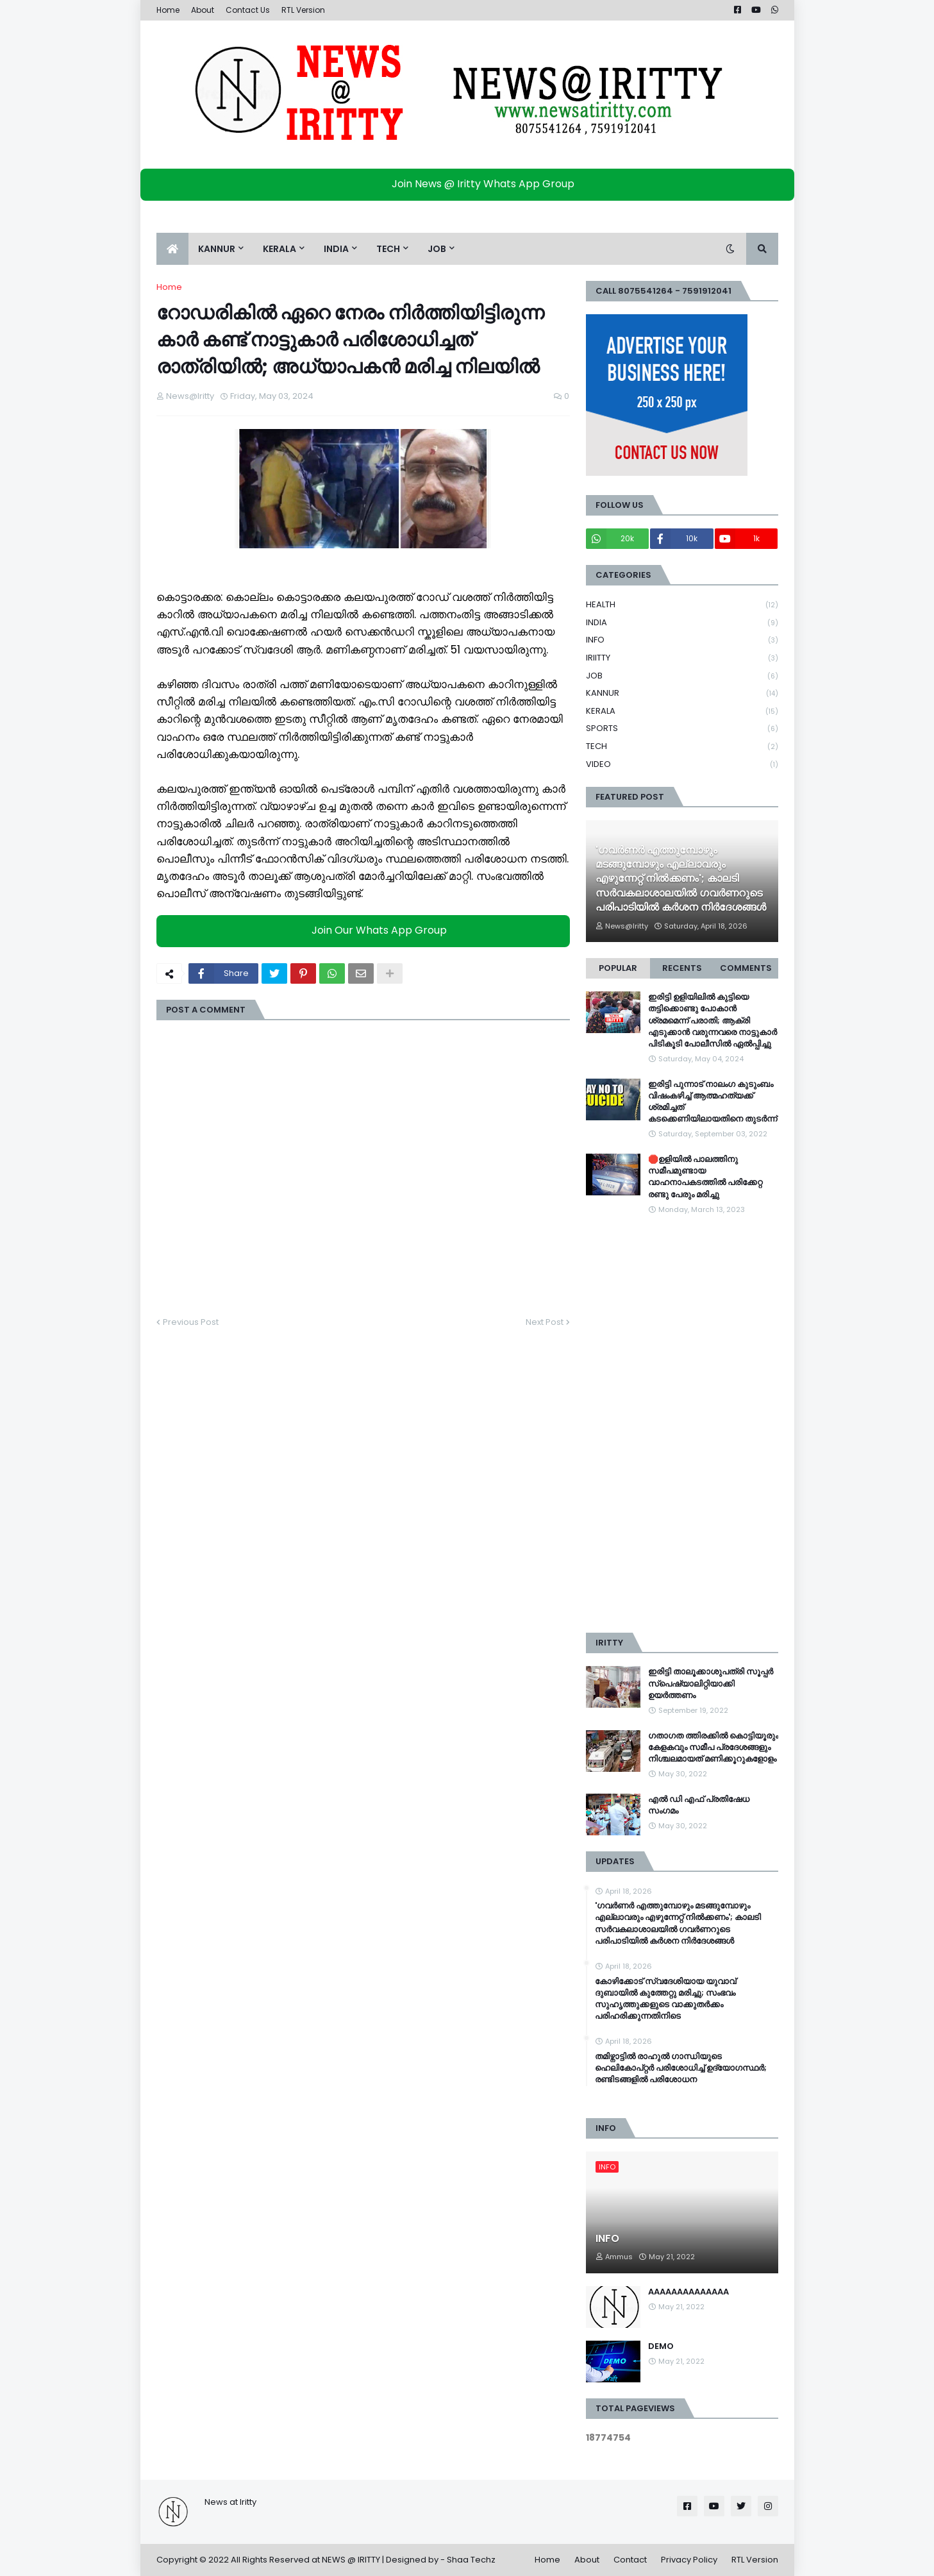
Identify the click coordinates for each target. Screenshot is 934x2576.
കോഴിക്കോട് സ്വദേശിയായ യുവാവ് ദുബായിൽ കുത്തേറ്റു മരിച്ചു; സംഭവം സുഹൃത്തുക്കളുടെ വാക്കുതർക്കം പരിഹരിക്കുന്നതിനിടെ (665, 1999)
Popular (618, 968)
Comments (746, 968)
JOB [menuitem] (437, 248)
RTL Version (303, 9)
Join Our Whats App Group (366, 930)
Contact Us (248, 9)
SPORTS (682, 729)
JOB (682, 676)
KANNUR (682, 693)
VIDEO (682, 764)
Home (167, 9)
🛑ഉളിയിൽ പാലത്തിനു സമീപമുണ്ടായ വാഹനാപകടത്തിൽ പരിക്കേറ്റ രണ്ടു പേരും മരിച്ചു (705, 1177)
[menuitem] (172, 249)
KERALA (682, 711)
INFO (682, 640)
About (202, 9)
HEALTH (682, 605)
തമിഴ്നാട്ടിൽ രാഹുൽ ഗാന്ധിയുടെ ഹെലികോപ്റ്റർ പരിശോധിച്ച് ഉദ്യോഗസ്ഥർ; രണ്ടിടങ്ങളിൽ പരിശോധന (681, 2068)
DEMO (661, 2346)
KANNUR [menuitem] (216, 248)
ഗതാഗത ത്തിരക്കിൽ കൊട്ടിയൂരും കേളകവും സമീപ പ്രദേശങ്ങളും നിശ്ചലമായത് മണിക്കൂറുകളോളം (713, 1747)
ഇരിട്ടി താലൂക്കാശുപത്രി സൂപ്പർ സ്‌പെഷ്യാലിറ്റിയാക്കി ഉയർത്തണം (710, 1683)
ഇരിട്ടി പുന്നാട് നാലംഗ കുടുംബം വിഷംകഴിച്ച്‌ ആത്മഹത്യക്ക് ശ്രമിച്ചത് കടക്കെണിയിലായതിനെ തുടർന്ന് (712, 1102)
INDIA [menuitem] (336, 248)
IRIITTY (682, 658)
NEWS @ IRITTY (351, 2560)
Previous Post (191, 1322)
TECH (682, 746)
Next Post (544, 1322)
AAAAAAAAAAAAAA (688, 2292)
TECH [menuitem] (388, 248)
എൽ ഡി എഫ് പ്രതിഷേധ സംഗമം (698, 1805)
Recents (682, 968)
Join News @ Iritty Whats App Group (470, 183)
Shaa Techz (471, 2560)
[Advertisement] (682, 1424)
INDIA (682, 623)
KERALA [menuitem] (279, 248)
